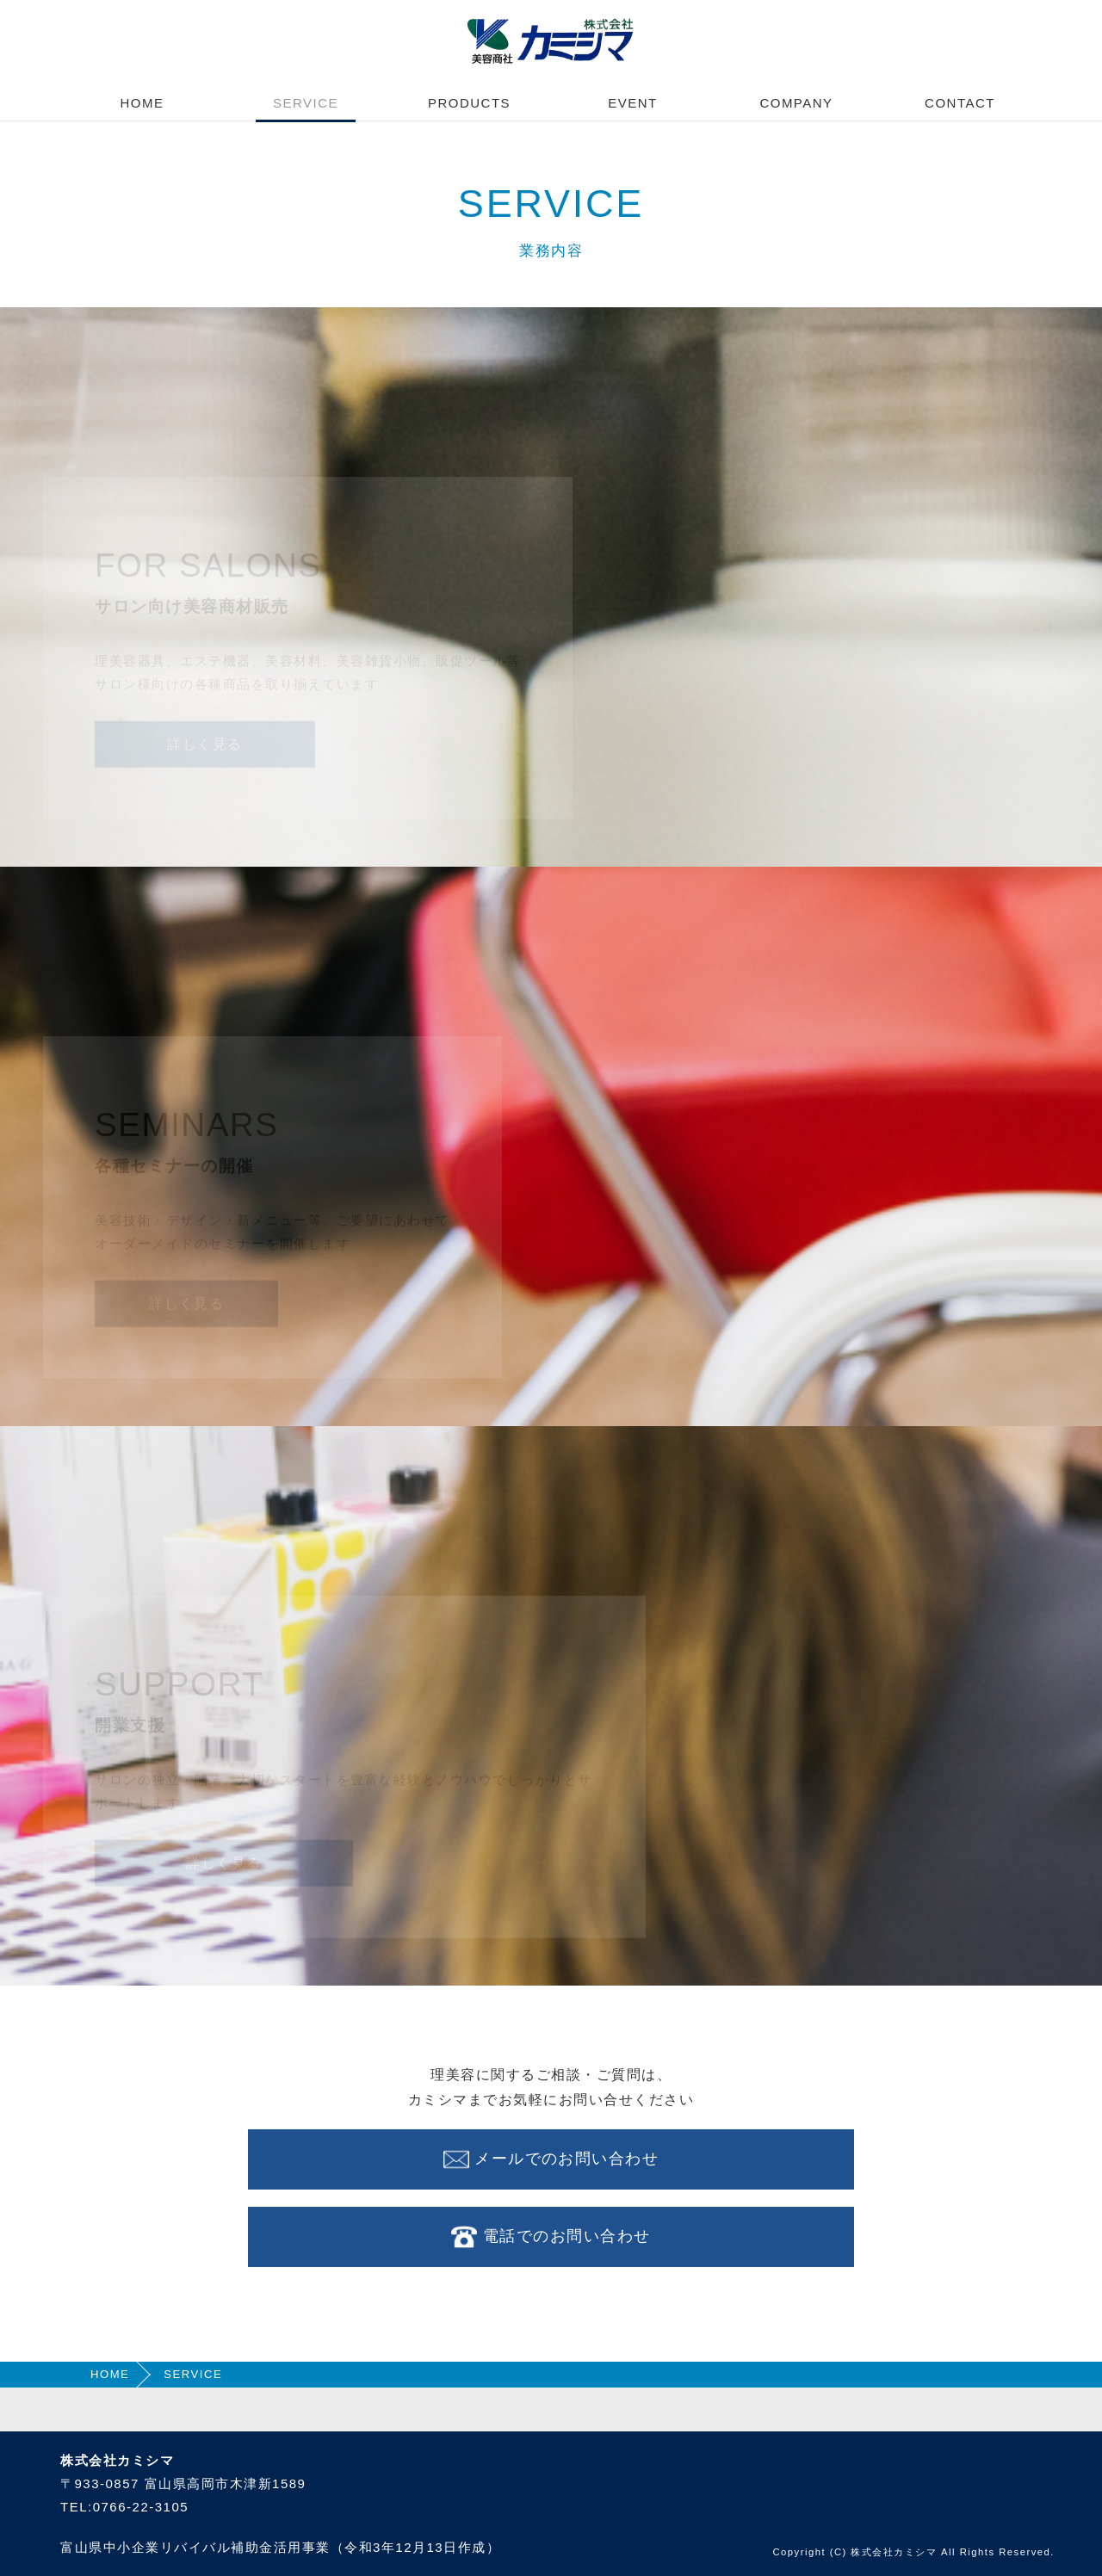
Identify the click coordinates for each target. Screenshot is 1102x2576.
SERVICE (305, 103)
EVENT (633, 103)
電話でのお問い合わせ (551, 2237)
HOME (142, 103)
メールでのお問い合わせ (551, 2159)
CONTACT (960, 103)
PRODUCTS (469, 103)
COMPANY (796, 103)
